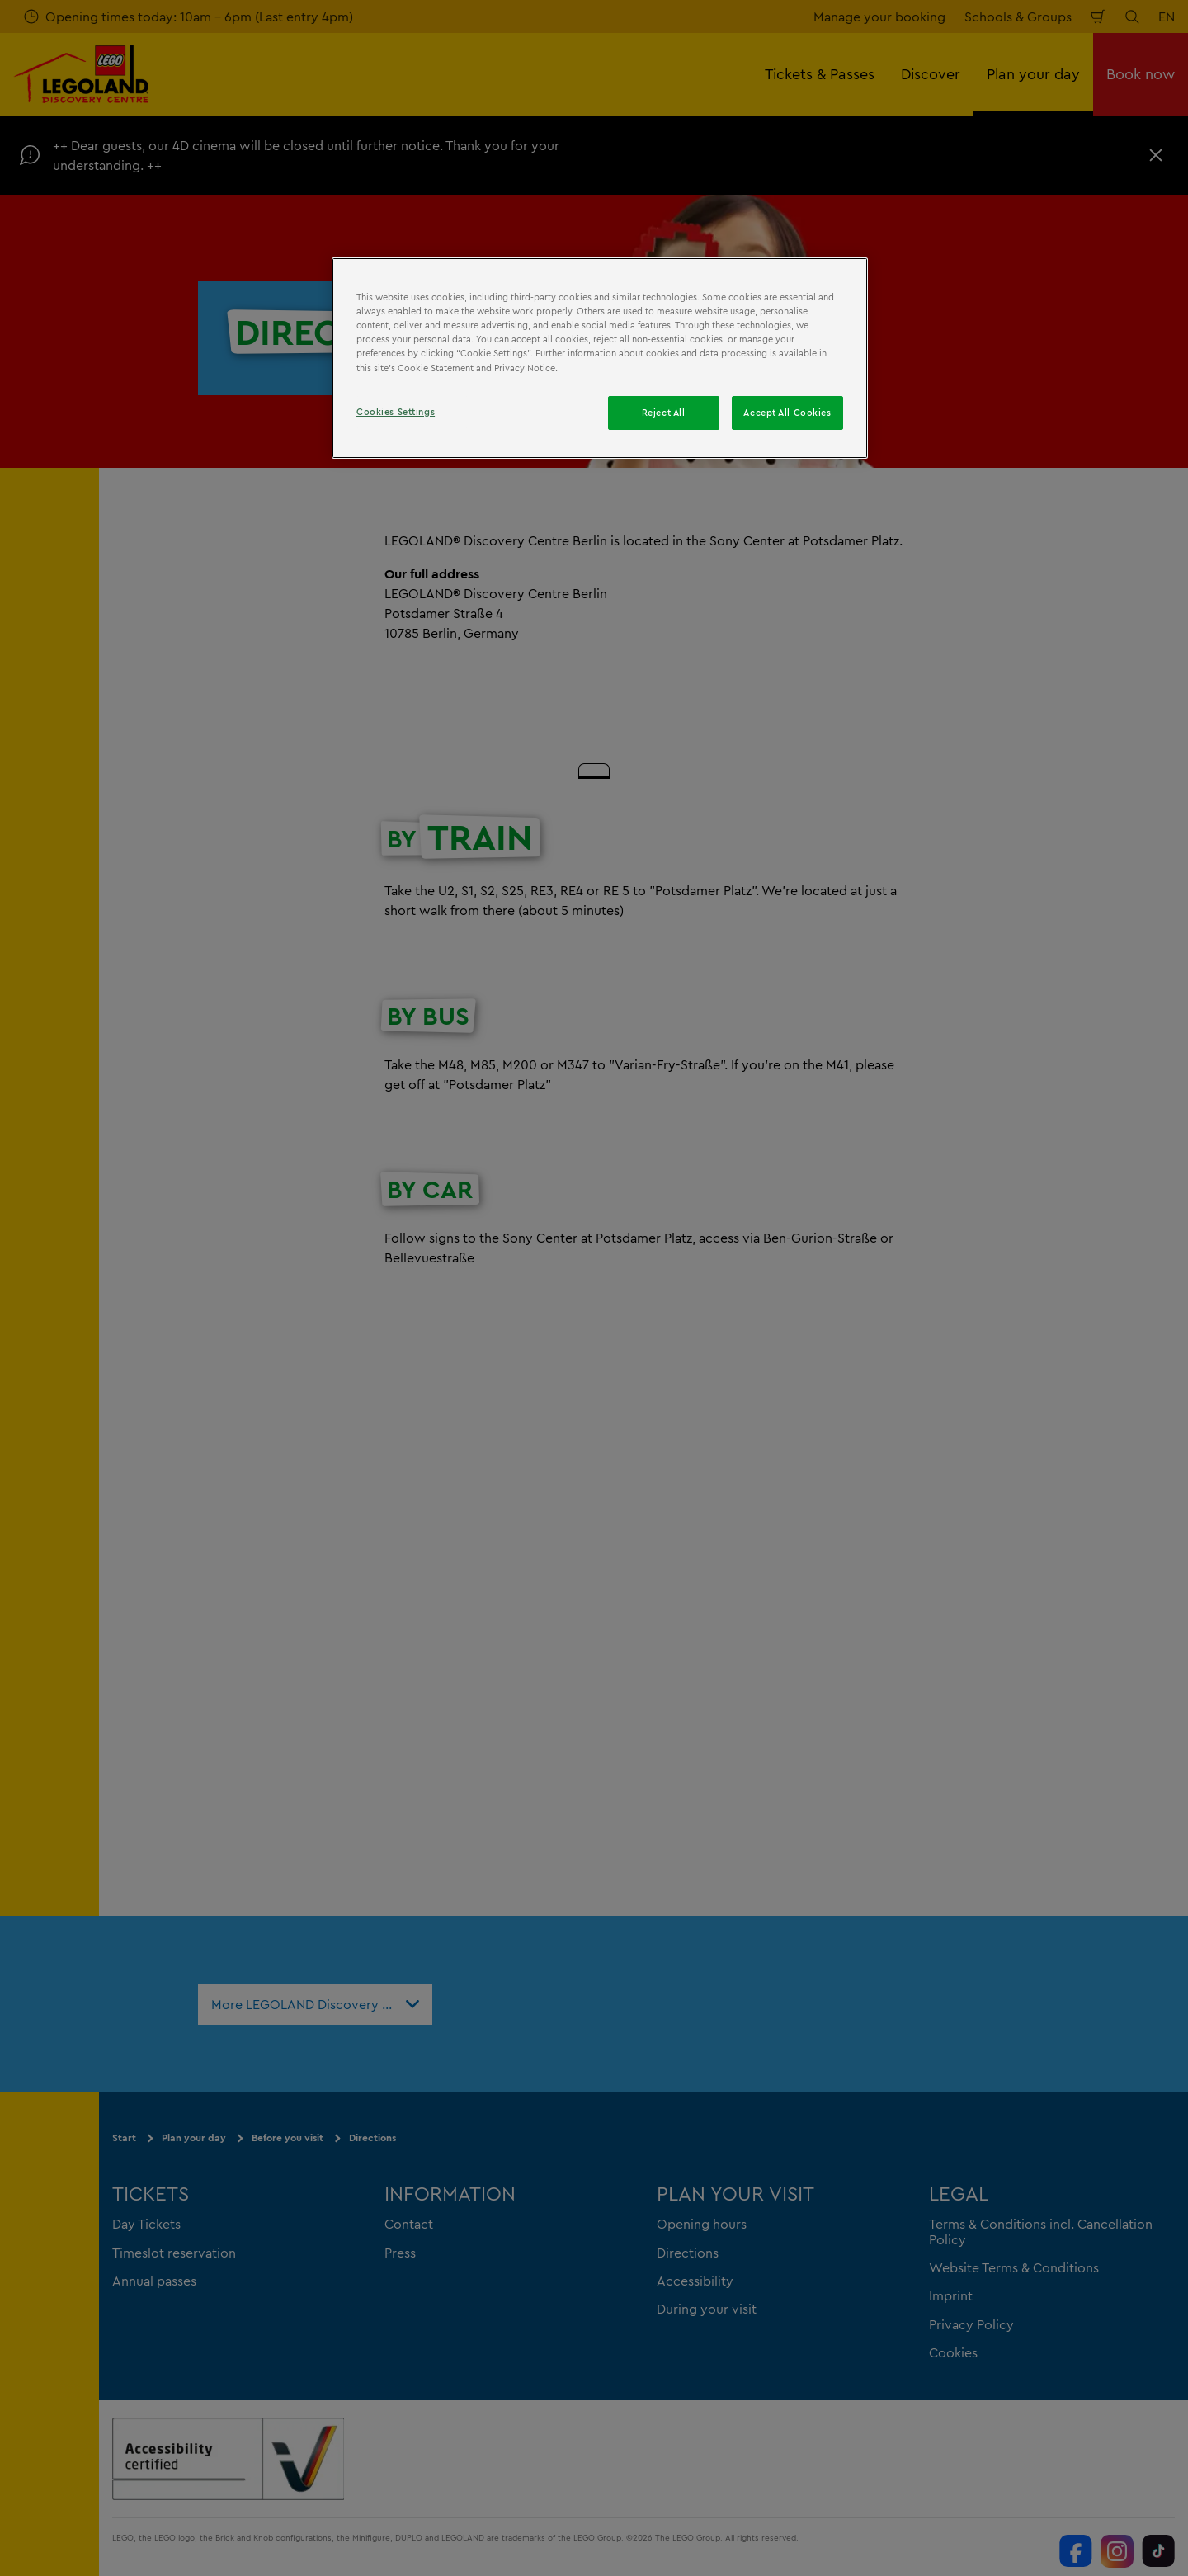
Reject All (664, 412)
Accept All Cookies (787, 412)
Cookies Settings (395, 412)
